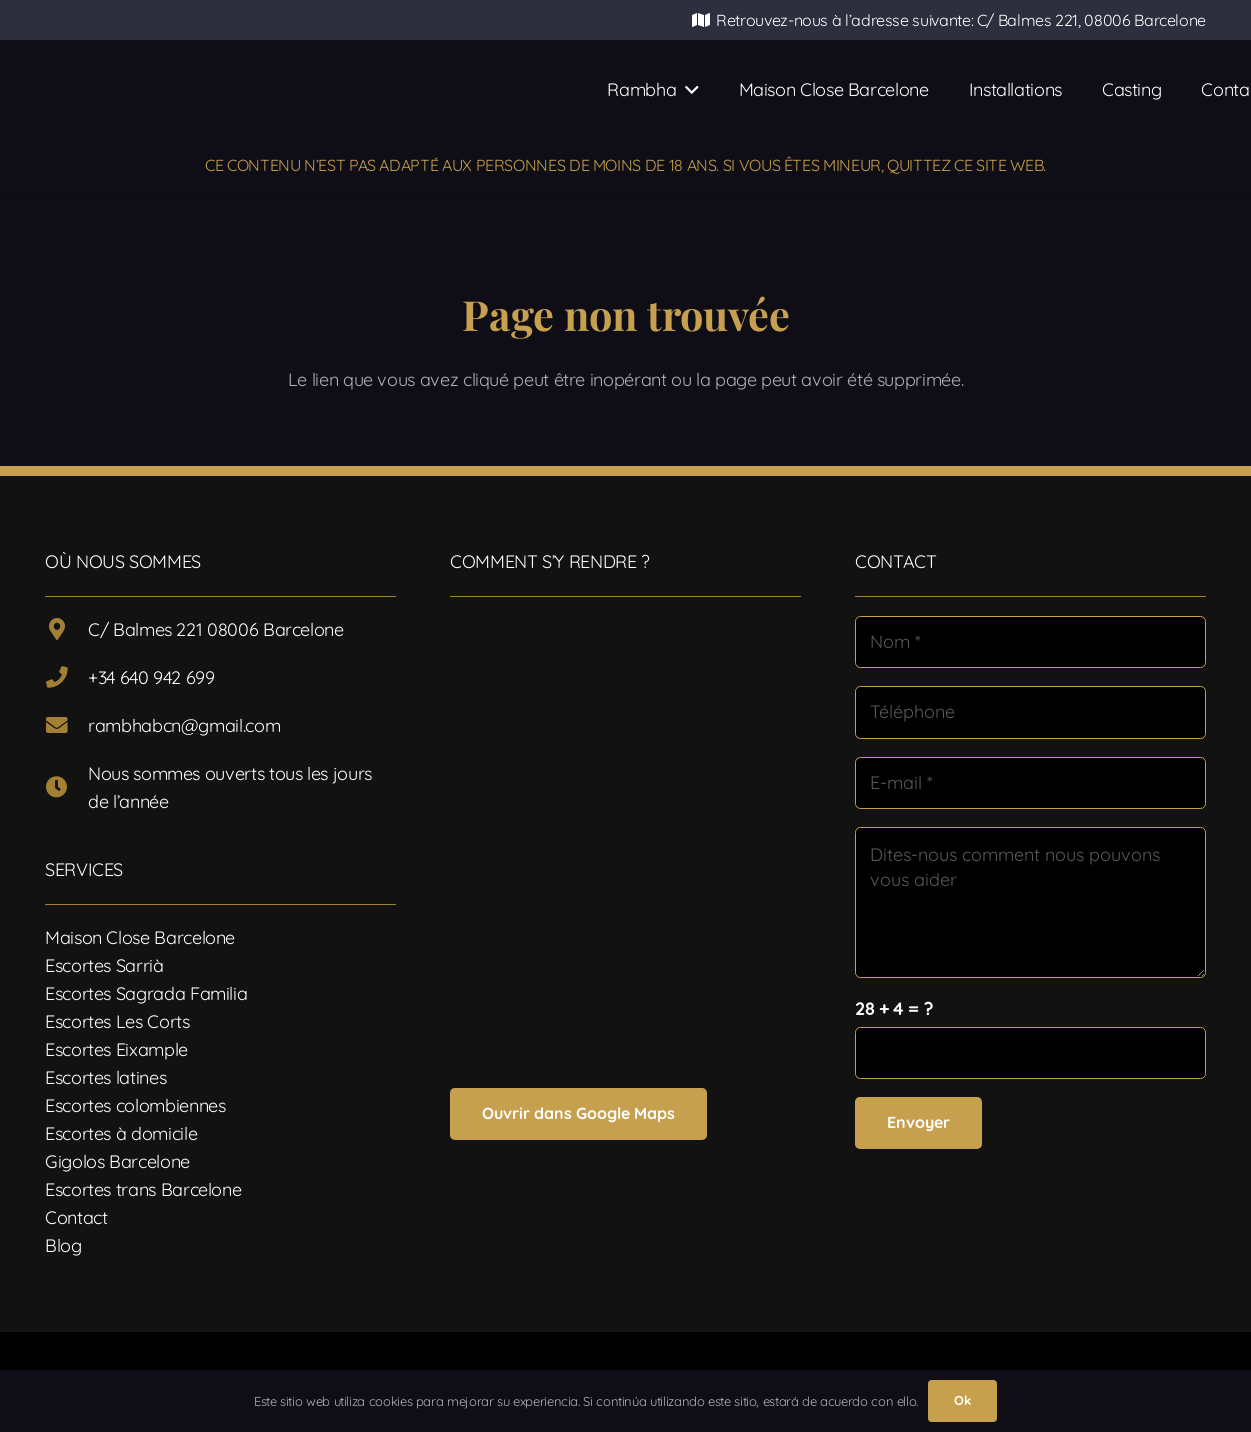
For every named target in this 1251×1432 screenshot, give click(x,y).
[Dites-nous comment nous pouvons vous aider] (1030, 902)
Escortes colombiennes (135, 1105)
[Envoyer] (918, 1122)
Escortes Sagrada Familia (146, 993)
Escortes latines (105, 1077)
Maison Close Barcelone (140, 937)
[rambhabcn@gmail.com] (66, 726)
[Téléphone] (1030, 712)
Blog (63, 1245)
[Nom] (1030, 642)
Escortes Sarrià (104, 965)
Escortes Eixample (116, 1049)
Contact (76, 1217)
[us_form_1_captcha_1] (1030, 1053)
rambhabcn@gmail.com (184, 725)
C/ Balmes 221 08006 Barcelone (216, 629)
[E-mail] (1030, 783)
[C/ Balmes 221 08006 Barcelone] (66, 630)
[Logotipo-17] (345, 90)
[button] (687, 90)
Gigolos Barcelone (117, 1161)
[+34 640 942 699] (66, 678)
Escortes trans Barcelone (143, 1189)
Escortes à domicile (121, 1133)
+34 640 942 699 (151, 677)
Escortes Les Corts (117, 1021)
